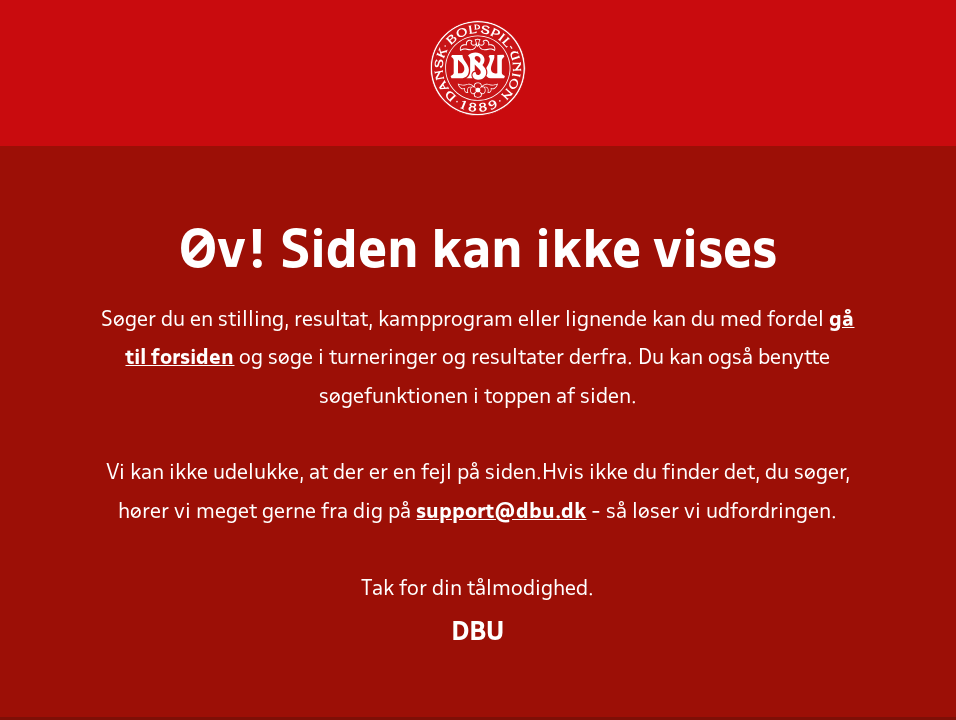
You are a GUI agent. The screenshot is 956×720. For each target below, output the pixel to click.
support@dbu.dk (501, 512)
